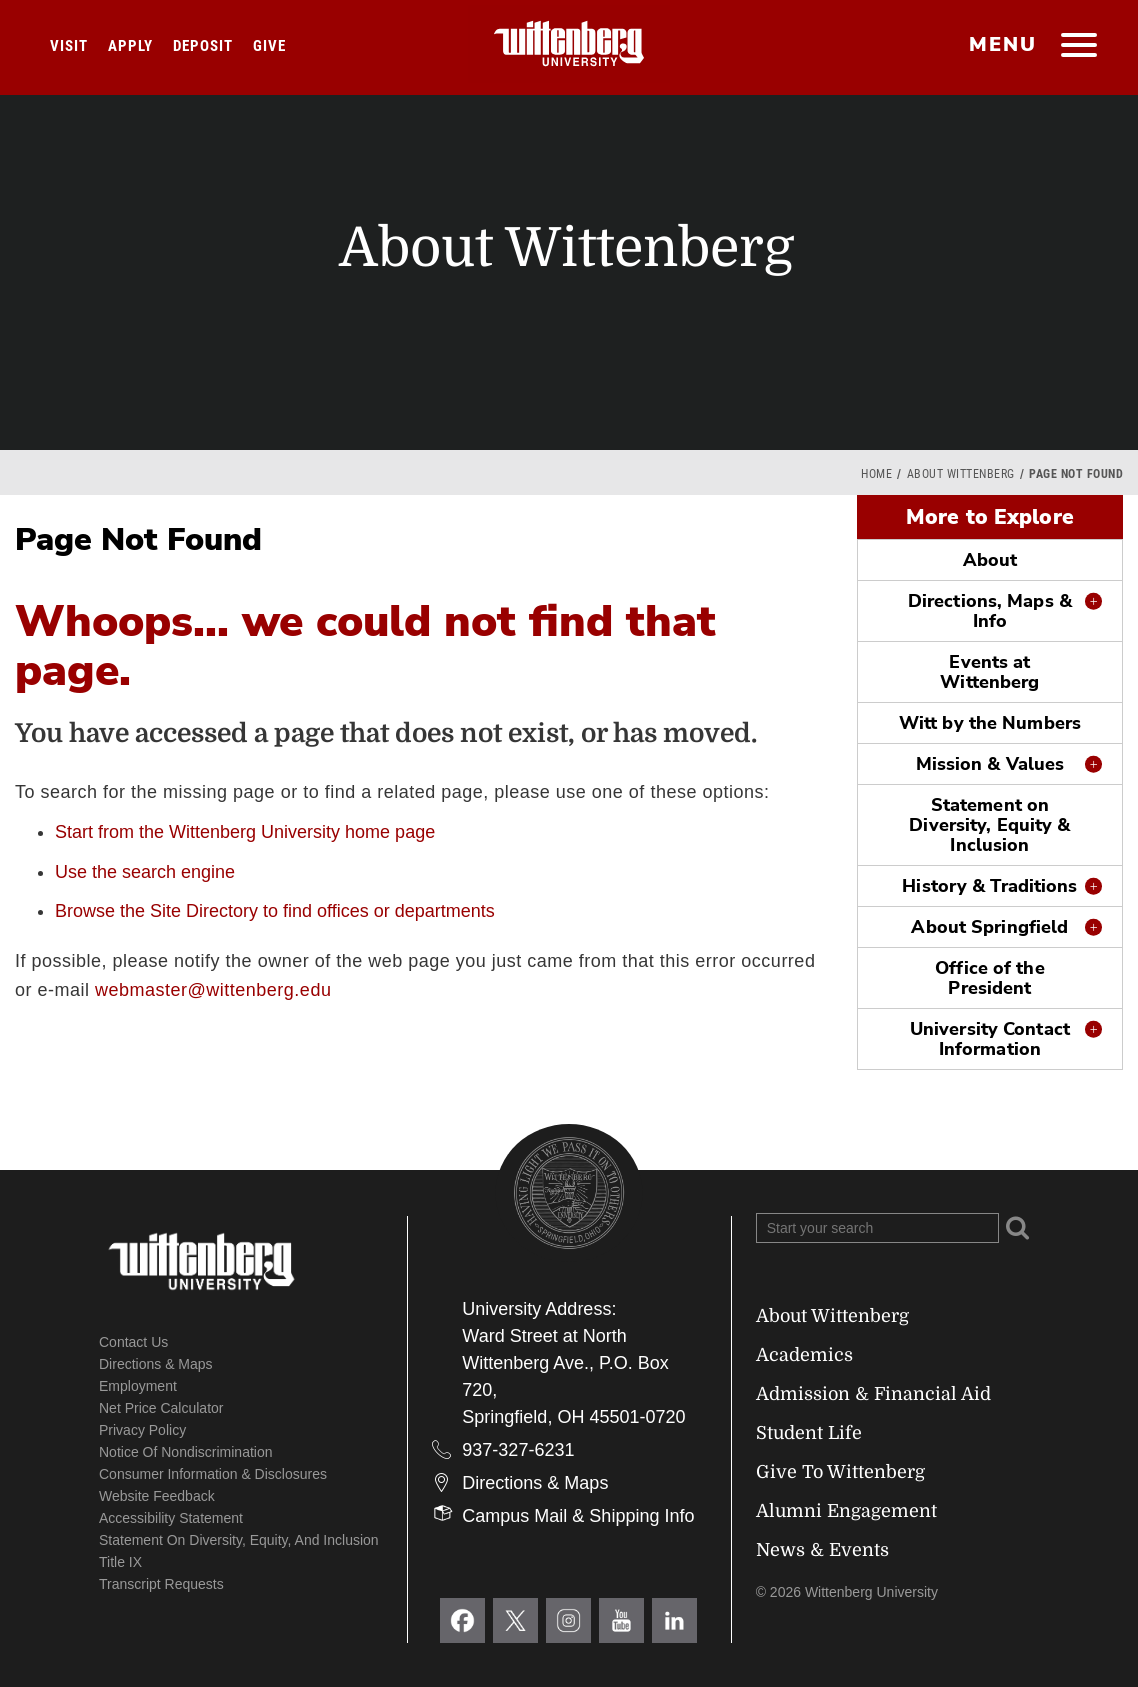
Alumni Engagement (846, 1511)
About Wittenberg (961, 474)
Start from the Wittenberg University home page (245, 832)
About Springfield (989, 927)
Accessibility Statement (171, 1518)
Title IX (120, 1562)
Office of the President (989, 978)
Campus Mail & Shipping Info (578, 1516)
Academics (804, 1355)
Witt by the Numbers (990, 723)
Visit (69, 46)
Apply (130, 46)
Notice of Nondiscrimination (186, 1452)
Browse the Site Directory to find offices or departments (275, 911)
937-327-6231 (518, 1450)
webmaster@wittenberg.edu (213, 990)
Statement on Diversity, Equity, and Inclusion (239, 1540)
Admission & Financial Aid (873, 1394)
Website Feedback (157, 1496)
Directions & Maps (156, 1364)
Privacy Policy (142, 1430)
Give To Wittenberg (840, 1472)
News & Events (822, 1550)
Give (269, 46)
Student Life (809, 1433)
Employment (138, 1386)
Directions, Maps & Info (990, 611)
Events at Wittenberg (989, 672)
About (990, 560)
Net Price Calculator (161, 1408)
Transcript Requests (161, 1584)
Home (876, 474)
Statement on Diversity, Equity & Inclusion (989, 825)
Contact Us (133, 1342)
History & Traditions (989, 886)
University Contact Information (990, 1039)
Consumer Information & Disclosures (213, 1474)
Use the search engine (145, 872)
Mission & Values (990, 764)
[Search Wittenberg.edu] (877, 1228)
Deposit (203, 46)
